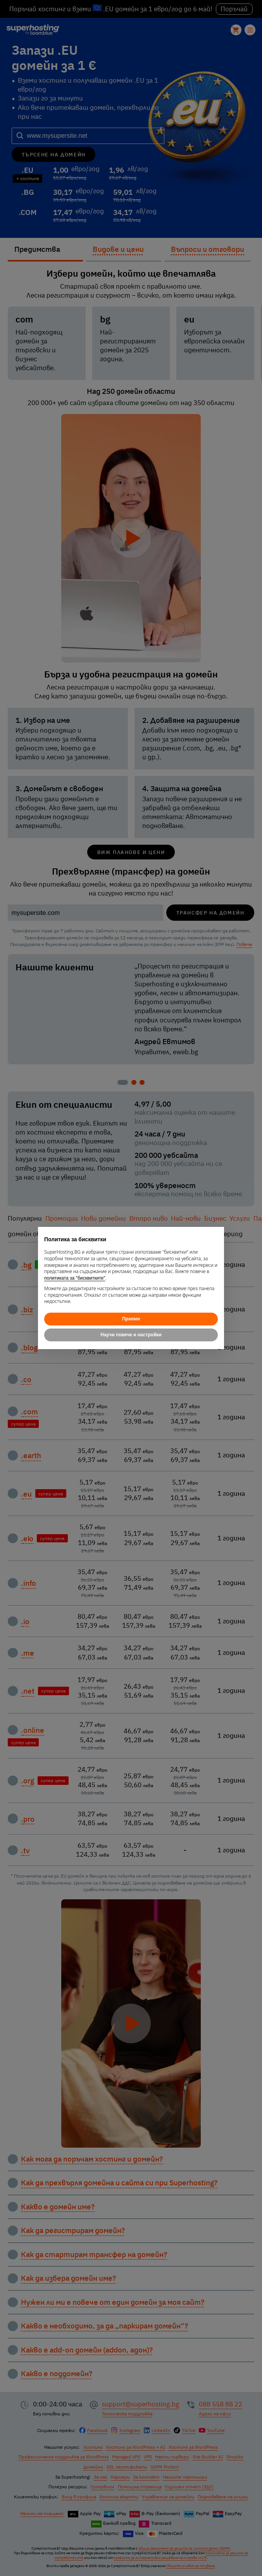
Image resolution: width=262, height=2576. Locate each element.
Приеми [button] (131, 1319)
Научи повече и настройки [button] (130, 1334)
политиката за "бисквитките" (74, 1278)
